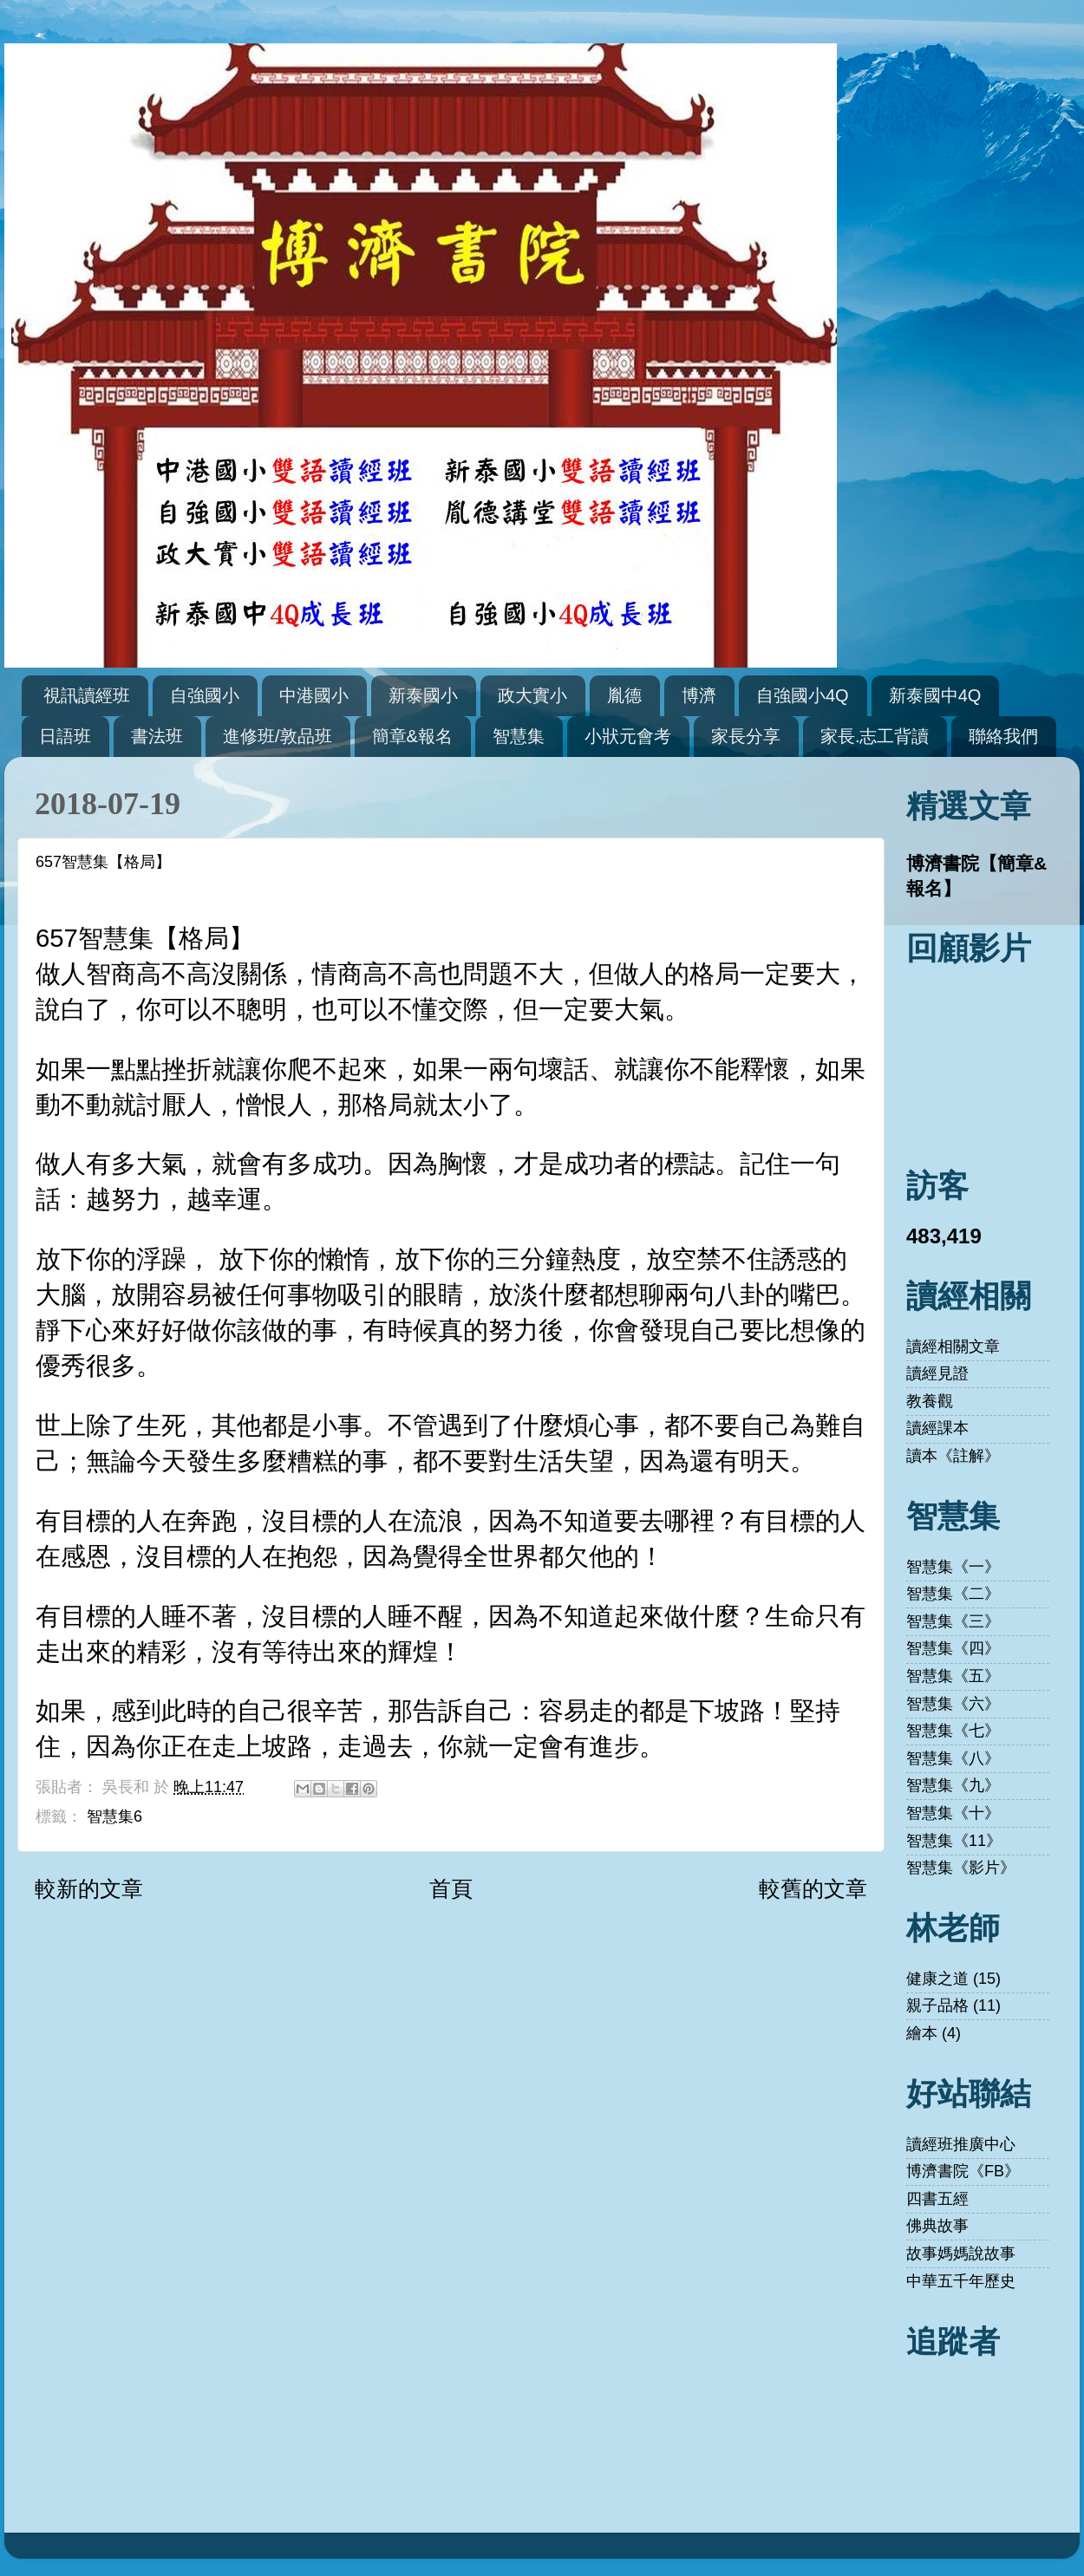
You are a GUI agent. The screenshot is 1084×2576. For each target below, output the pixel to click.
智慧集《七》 (953, 1730)
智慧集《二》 (953, 1593)
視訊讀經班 (86, 695)
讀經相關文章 (953, 1346)
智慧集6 (114, 1816)
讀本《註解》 (953, 1455)
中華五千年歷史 (960, 2281)
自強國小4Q (802, 695)
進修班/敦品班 (277, 736)
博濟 (699, 695)
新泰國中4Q (935, 695)
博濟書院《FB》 (963, 2171)
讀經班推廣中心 (960, 2144)
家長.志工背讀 (875, 736)
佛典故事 (937, 2225)
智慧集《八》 (953, 1758)
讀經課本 (937, 1428)
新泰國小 (423, 695)
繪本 (921, 2033)
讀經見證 (937, 1373)
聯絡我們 (1003, 736)
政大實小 (532, 695)
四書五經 (937, 2199)
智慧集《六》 (953, 1703)
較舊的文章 (813, 1888)
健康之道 (937, 1978)
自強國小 (204, 695)
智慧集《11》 (954, 1840)
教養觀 (929, 1401)
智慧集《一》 (953, 1566)
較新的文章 (89, 1888)
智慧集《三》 (953, 1621)
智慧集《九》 (953, 1785)
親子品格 (937, 2005)
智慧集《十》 (953, 1813)
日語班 (65, 736)
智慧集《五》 (953, 1676)
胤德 (624, 695)
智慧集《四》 (953, 1648)
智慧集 (519, 736)
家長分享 (745, 736)
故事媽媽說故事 (960, 2253)
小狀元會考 (627, 736)
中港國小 (314, 695)
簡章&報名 (412, 736)
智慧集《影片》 (960, 1867)
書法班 (157, 736)
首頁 (451, 1888)
